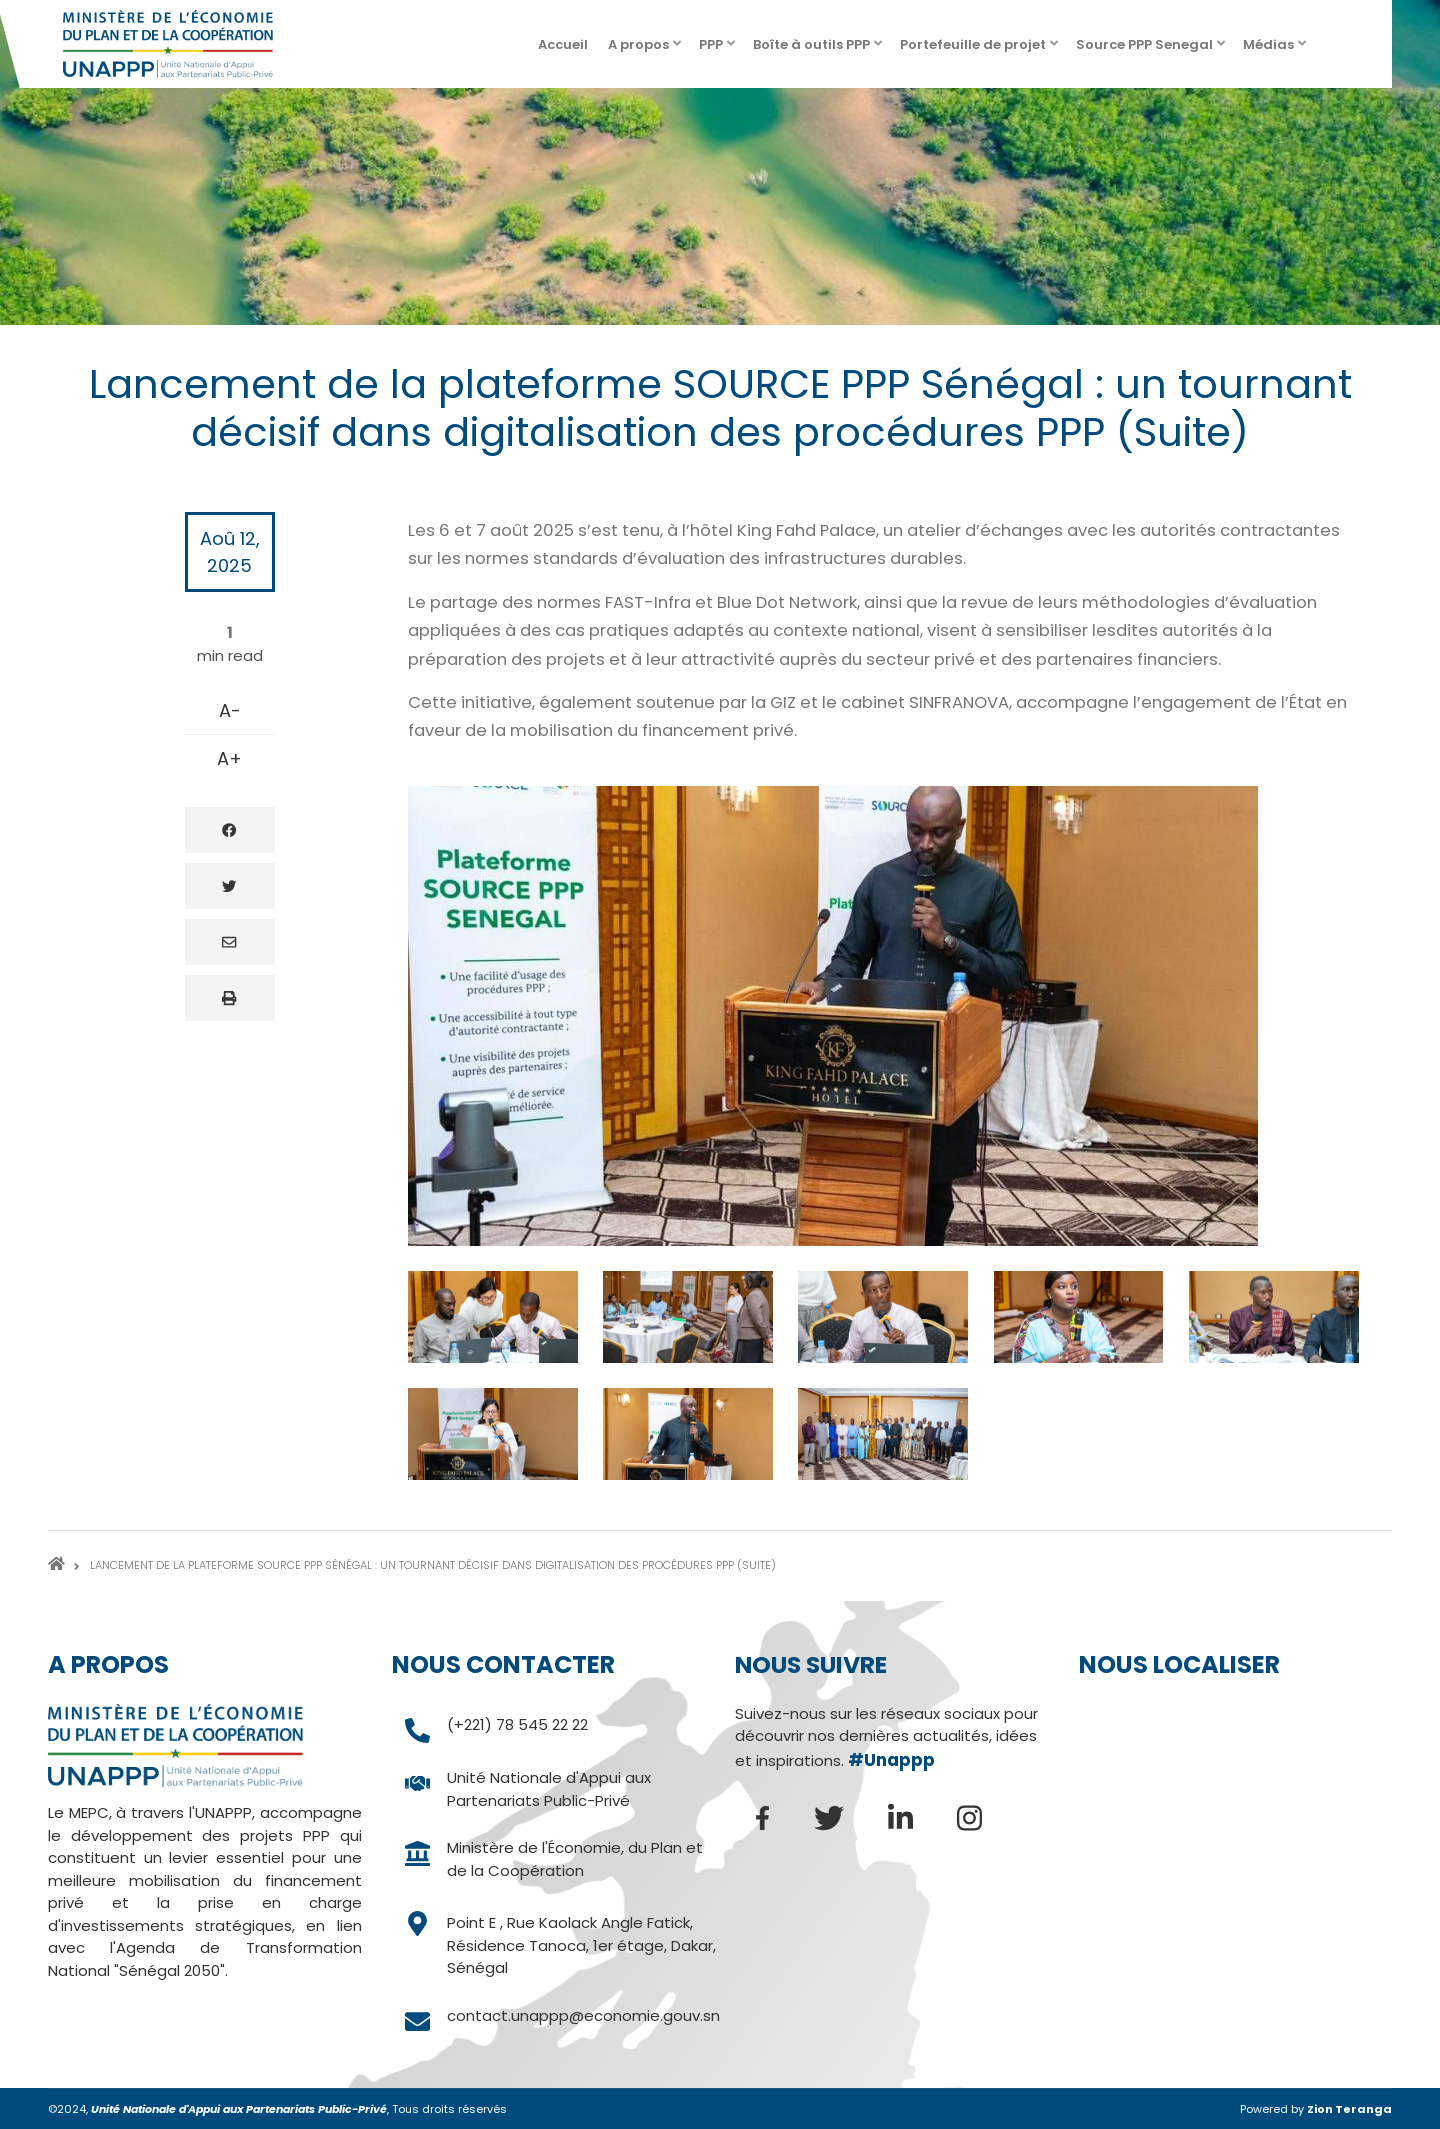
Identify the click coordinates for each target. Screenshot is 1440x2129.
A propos (646, 50)
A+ (229, 758)
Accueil (563, 44)
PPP (718, 50)
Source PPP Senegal (1152, 50)
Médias (1276, 50)
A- (230, 710)
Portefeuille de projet (980, 50)
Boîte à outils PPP (819, 50)
